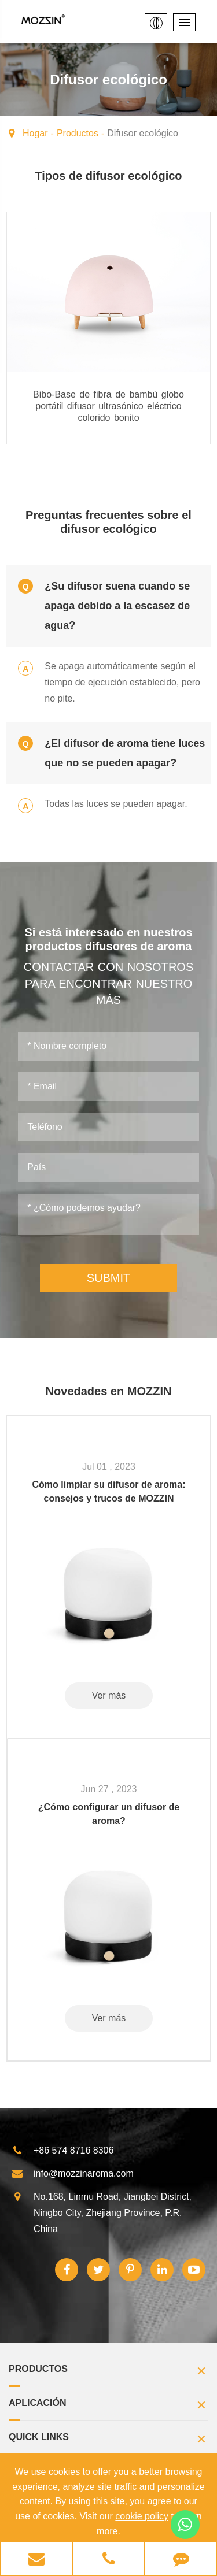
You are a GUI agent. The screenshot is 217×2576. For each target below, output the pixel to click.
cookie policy (141, 2516)
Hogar (35, 133)
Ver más (109, 1695)
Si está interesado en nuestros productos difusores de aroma (108, 939)
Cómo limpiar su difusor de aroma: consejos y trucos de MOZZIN (109, 1491)
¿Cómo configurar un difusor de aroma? (108, 1814)
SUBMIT (109, 1278)
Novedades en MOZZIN (109, 1391)
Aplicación (108, 2406)
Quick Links (108, 2440)
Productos (77, 133)
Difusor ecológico (142, 133)
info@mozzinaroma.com (73, 2174)
